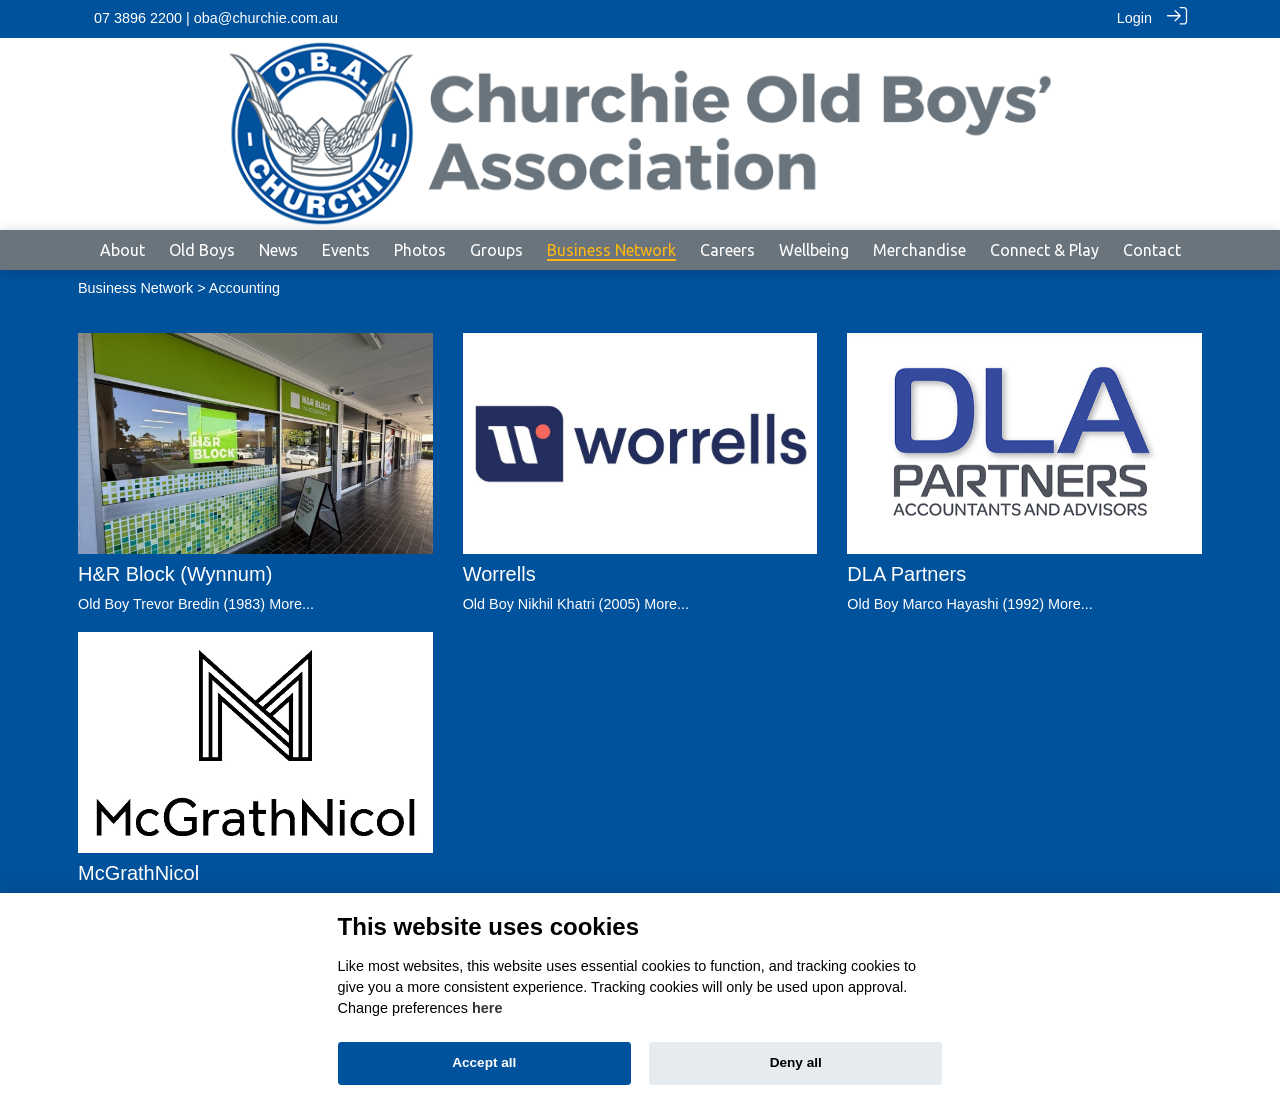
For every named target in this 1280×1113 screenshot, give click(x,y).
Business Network (135, 287)
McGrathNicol (138, 872)
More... (291, 603)
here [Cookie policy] (487, 1008)
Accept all (484, 1062)
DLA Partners (906, 573)
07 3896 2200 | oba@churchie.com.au (216, 18)
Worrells (499, 573)
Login (1134, 18)
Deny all (796, 1062)
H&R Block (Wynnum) (175, 573)
